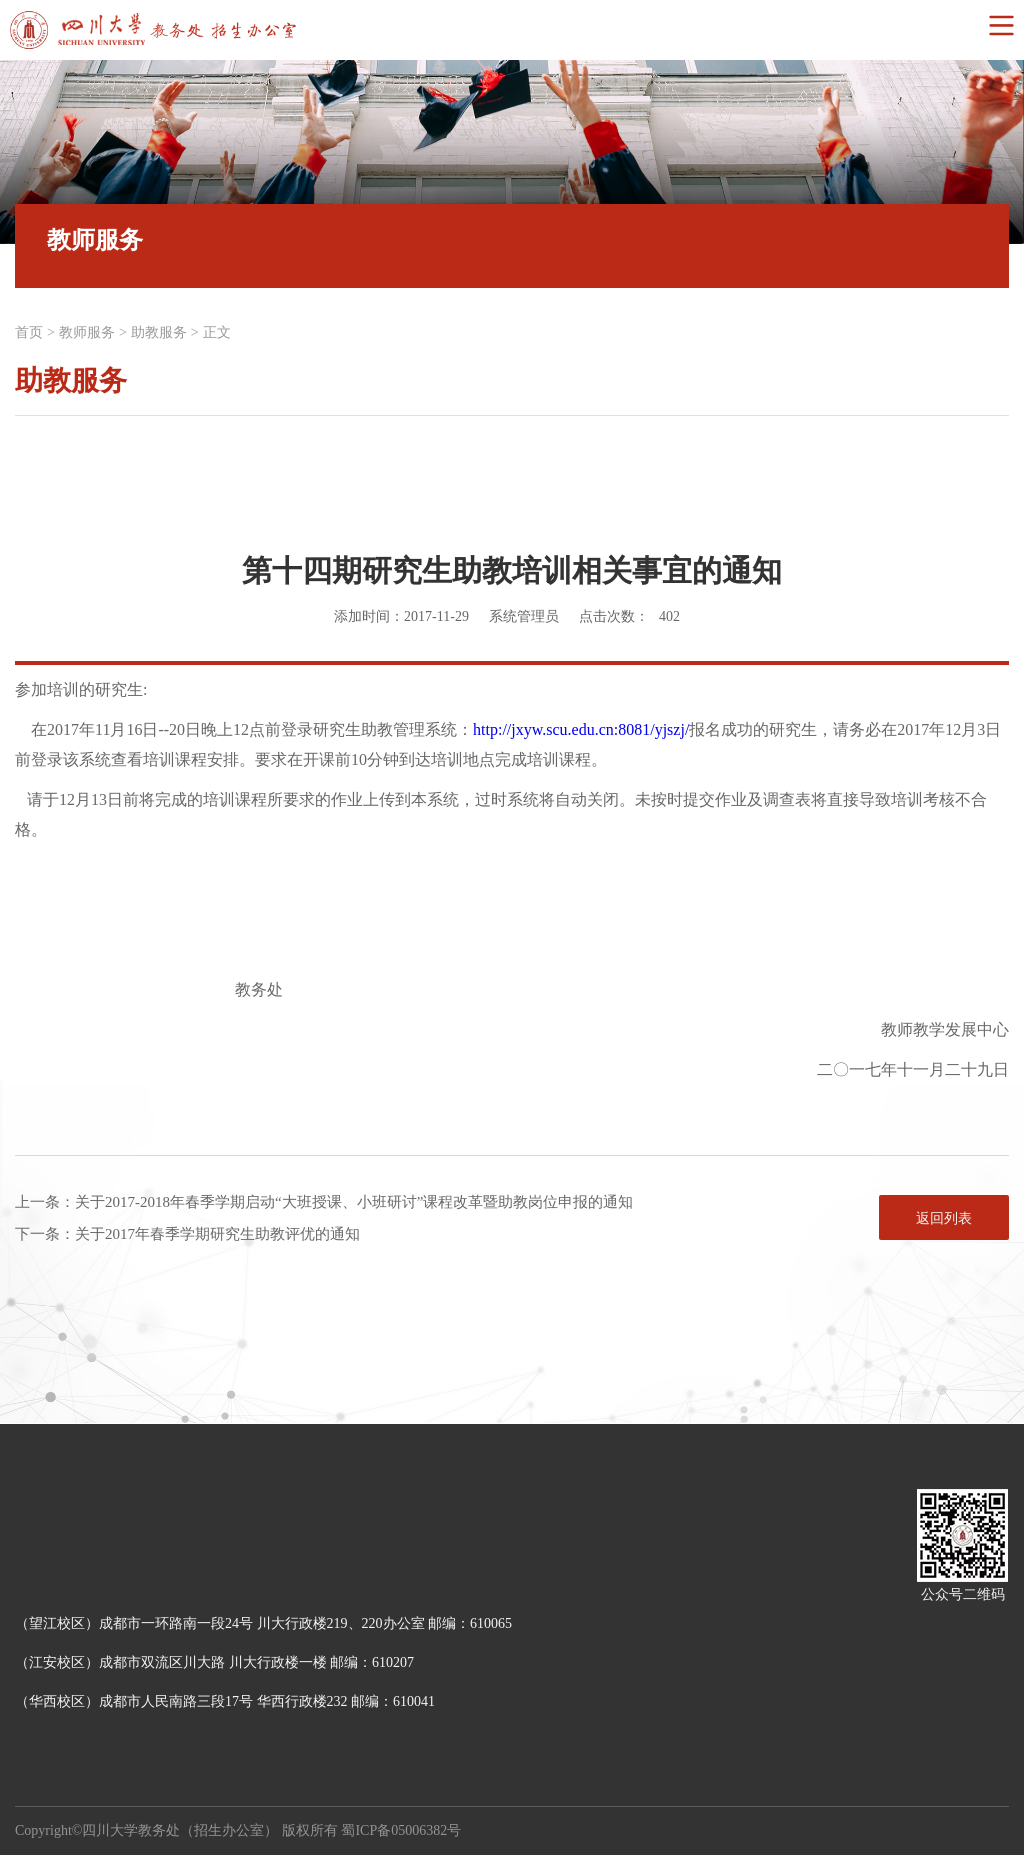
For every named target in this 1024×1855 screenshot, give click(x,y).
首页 (29, 332)
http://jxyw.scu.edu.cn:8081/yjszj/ (581, 729)
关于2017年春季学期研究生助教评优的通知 (217, 1234)
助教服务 (159, 332)
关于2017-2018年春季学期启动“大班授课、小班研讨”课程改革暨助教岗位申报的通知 (354, 1202)
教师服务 (87, 332)
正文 (217, 332)
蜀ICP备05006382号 (401, 1830)
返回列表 (944, 1218)
